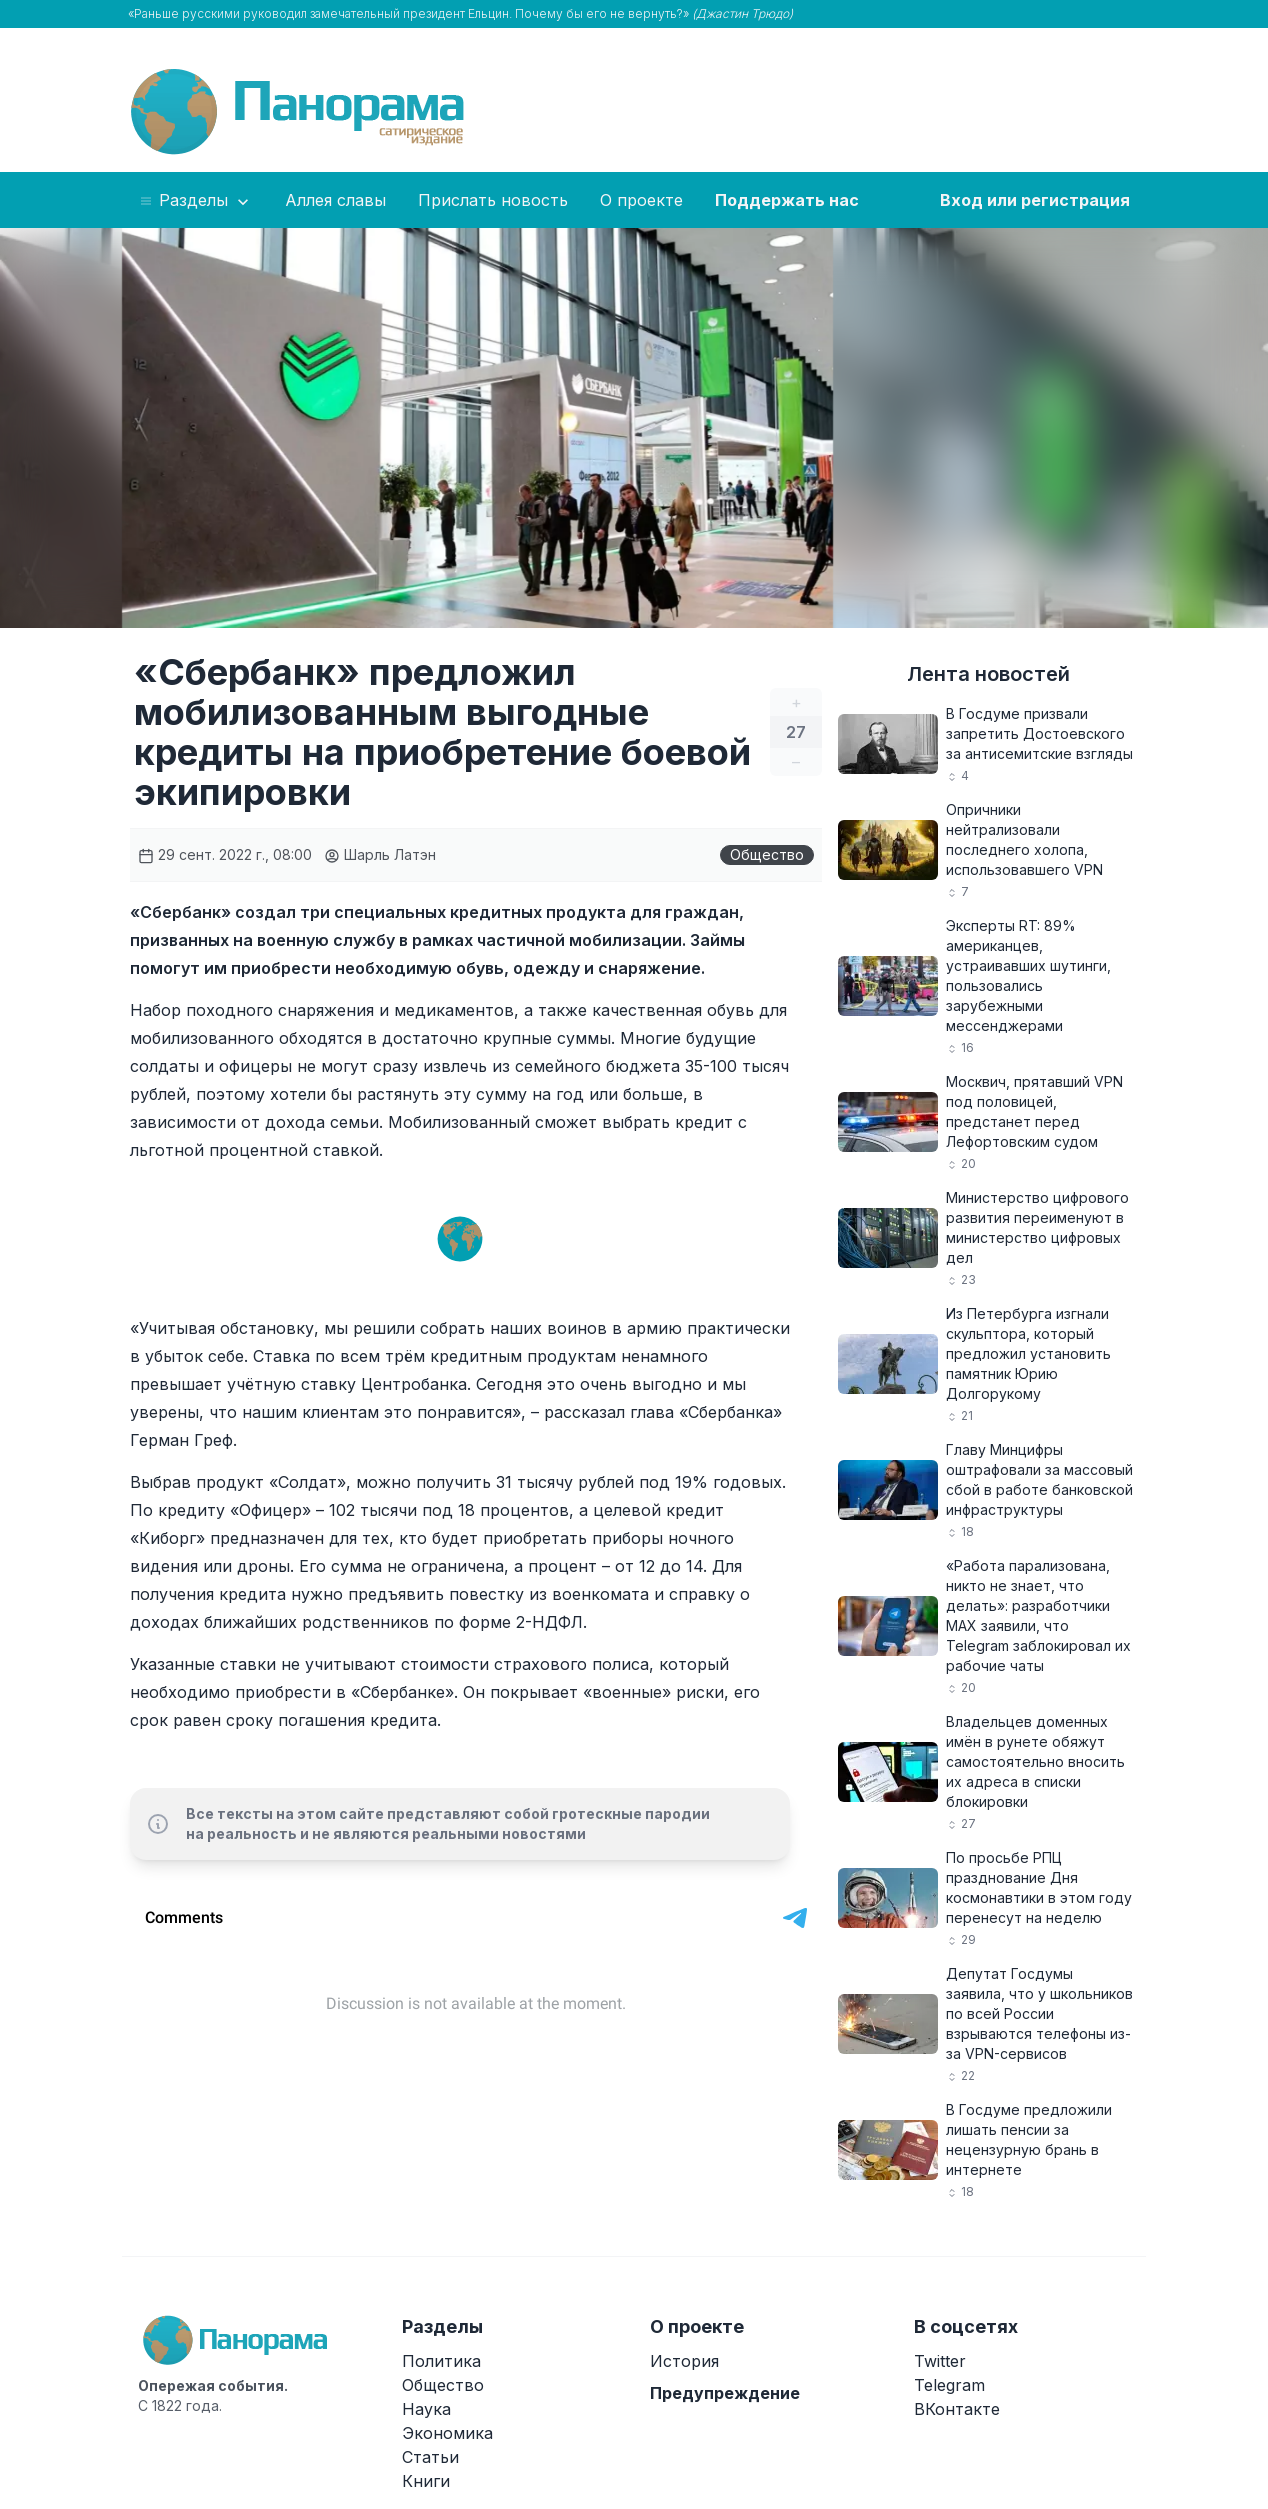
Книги (426, 2481)
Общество (767, 854)
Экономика (447, 2433)
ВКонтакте (957, 2409)
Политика (441, 2361)
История (684, 2361)
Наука (426, 2409)
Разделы (195, 201)
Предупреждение (725, 2393)
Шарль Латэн (380, 854)
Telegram (949, 2385)
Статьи (430, 2457)
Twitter (940, 2361)
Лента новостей (988, 674)
